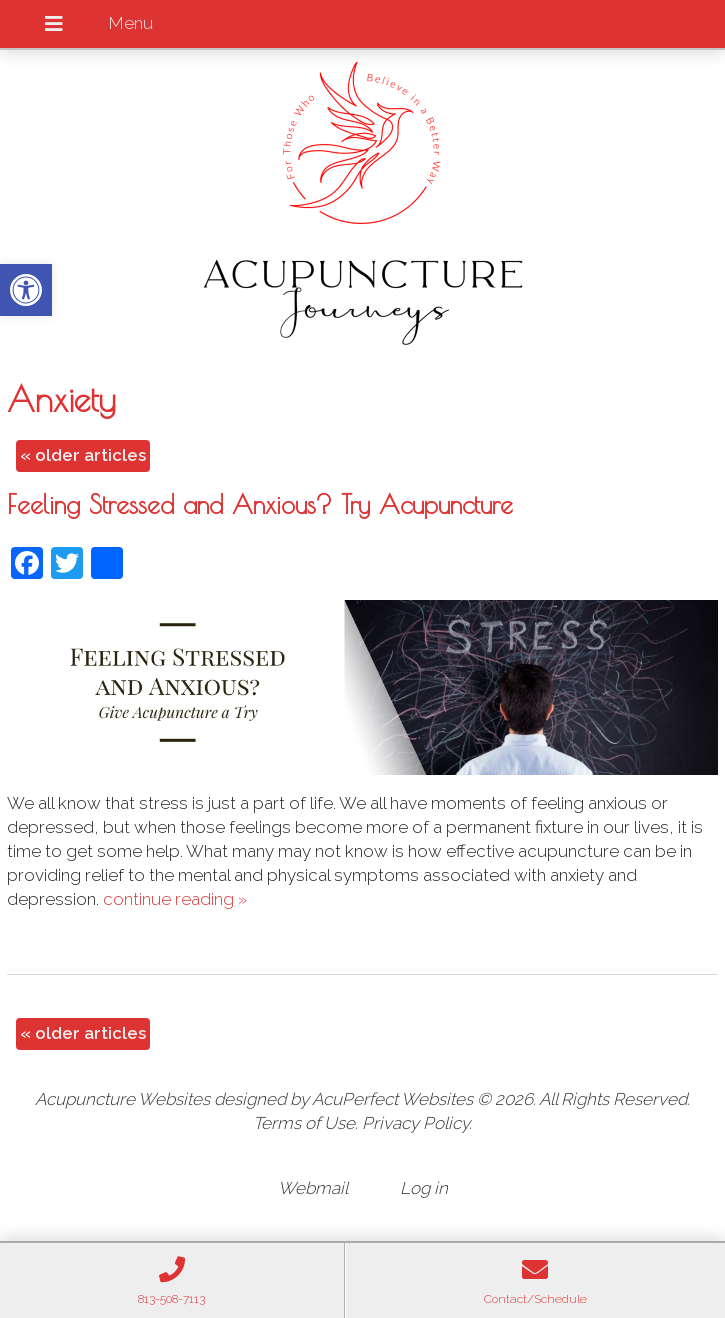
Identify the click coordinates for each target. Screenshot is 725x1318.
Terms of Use (304, 1123)
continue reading (175, 899)
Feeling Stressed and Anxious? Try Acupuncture (260, 504)
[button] (26, 290)
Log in (424, 1188)
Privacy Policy (415, 1123)
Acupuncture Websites (122, 1099)
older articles (83, 455)
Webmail (313, 1188)
